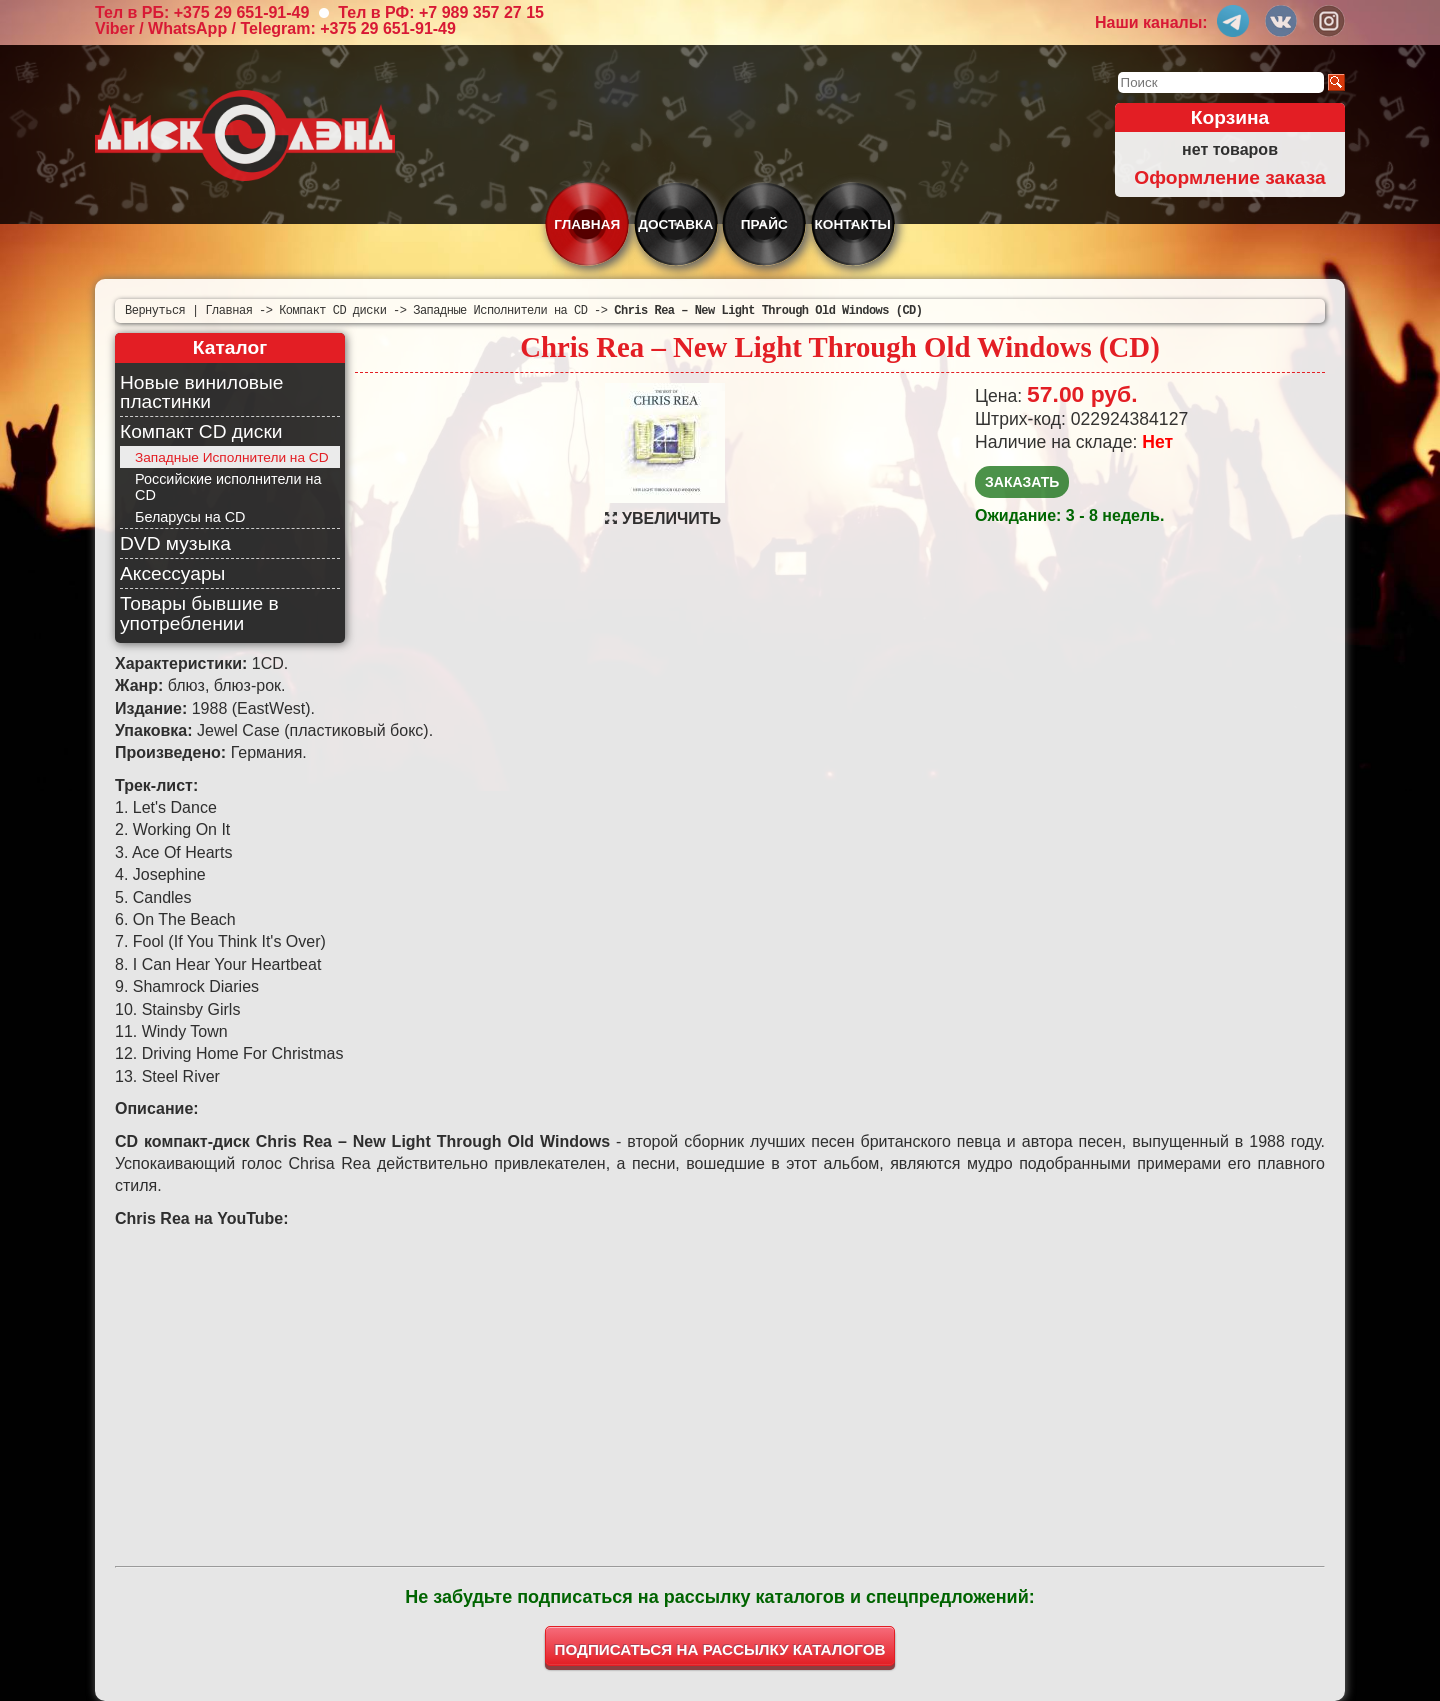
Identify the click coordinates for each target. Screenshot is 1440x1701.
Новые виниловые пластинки (201, 392)
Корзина (1230, 117)
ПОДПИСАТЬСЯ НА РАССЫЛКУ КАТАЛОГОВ (720, 1649)
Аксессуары (172, 573)
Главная (587, 224)
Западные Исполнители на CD (232, 457)
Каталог (230, 347)
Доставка (675, 224)
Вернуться (155, 310)
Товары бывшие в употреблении (199, 613)
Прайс (764, 224)
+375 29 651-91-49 (242, 12)
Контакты (853, 224)
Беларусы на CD (190, 517)
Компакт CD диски (201, 431)
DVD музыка (175, 543)
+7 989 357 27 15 (481, 12)
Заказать (1022, 482)
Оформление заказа (1229, 177)
